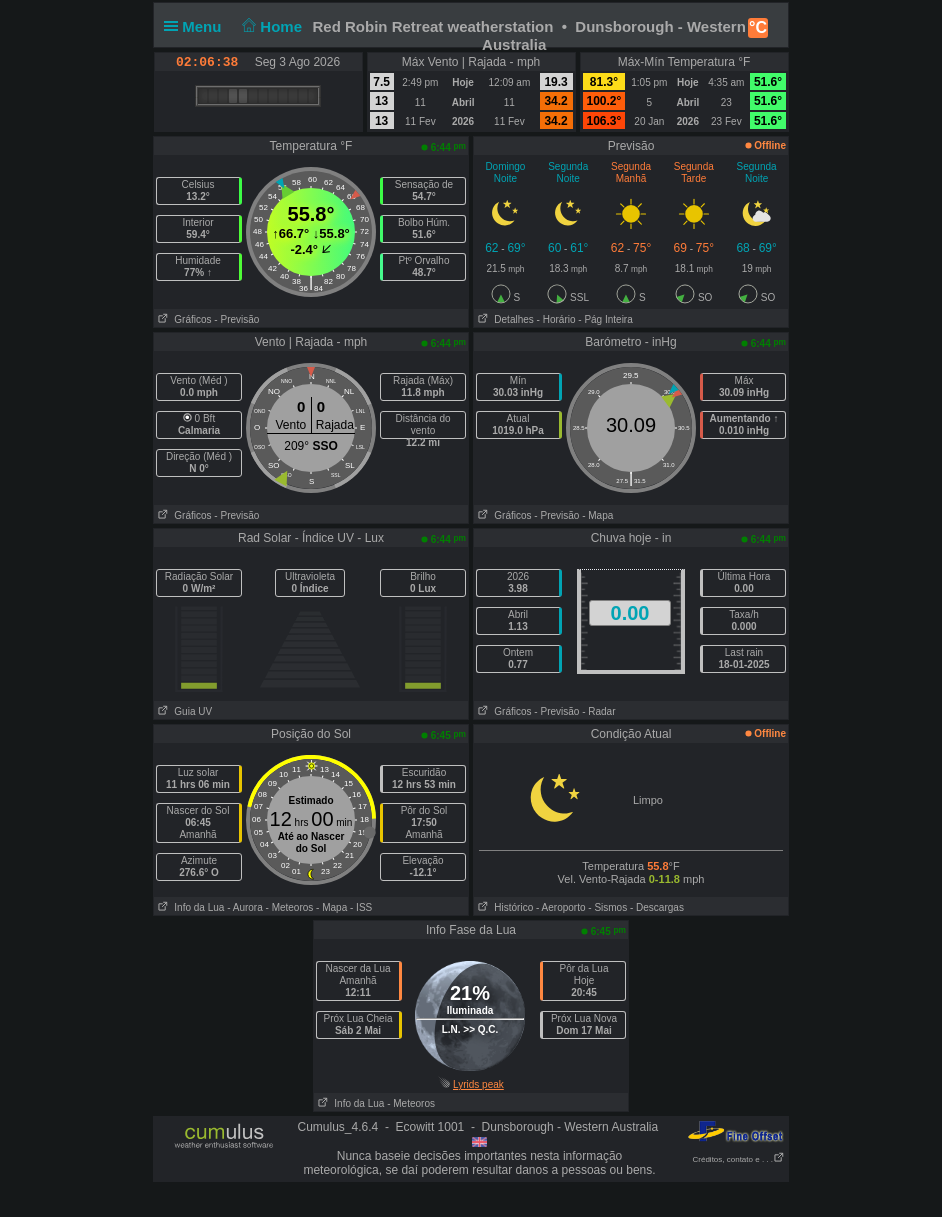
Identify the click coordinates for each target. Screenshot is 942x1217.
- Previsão (236, 319)
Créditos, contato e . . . (739, 1159)
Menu (197, 26)
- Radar (598, 711)
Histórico (503, 907)
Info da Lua (189, 907)
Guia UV (183, 711)
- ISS (361, 907)
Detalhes (504, 319)
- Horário (556, 319)
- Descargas (657, 907)
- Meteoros (290, 907)
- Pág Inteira (605, 319)
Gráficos (183, 319)
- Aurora (245, 907)
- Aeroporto (560, 907)
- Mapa (597, 515)
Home (270, 26)
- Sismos (607, 907)
